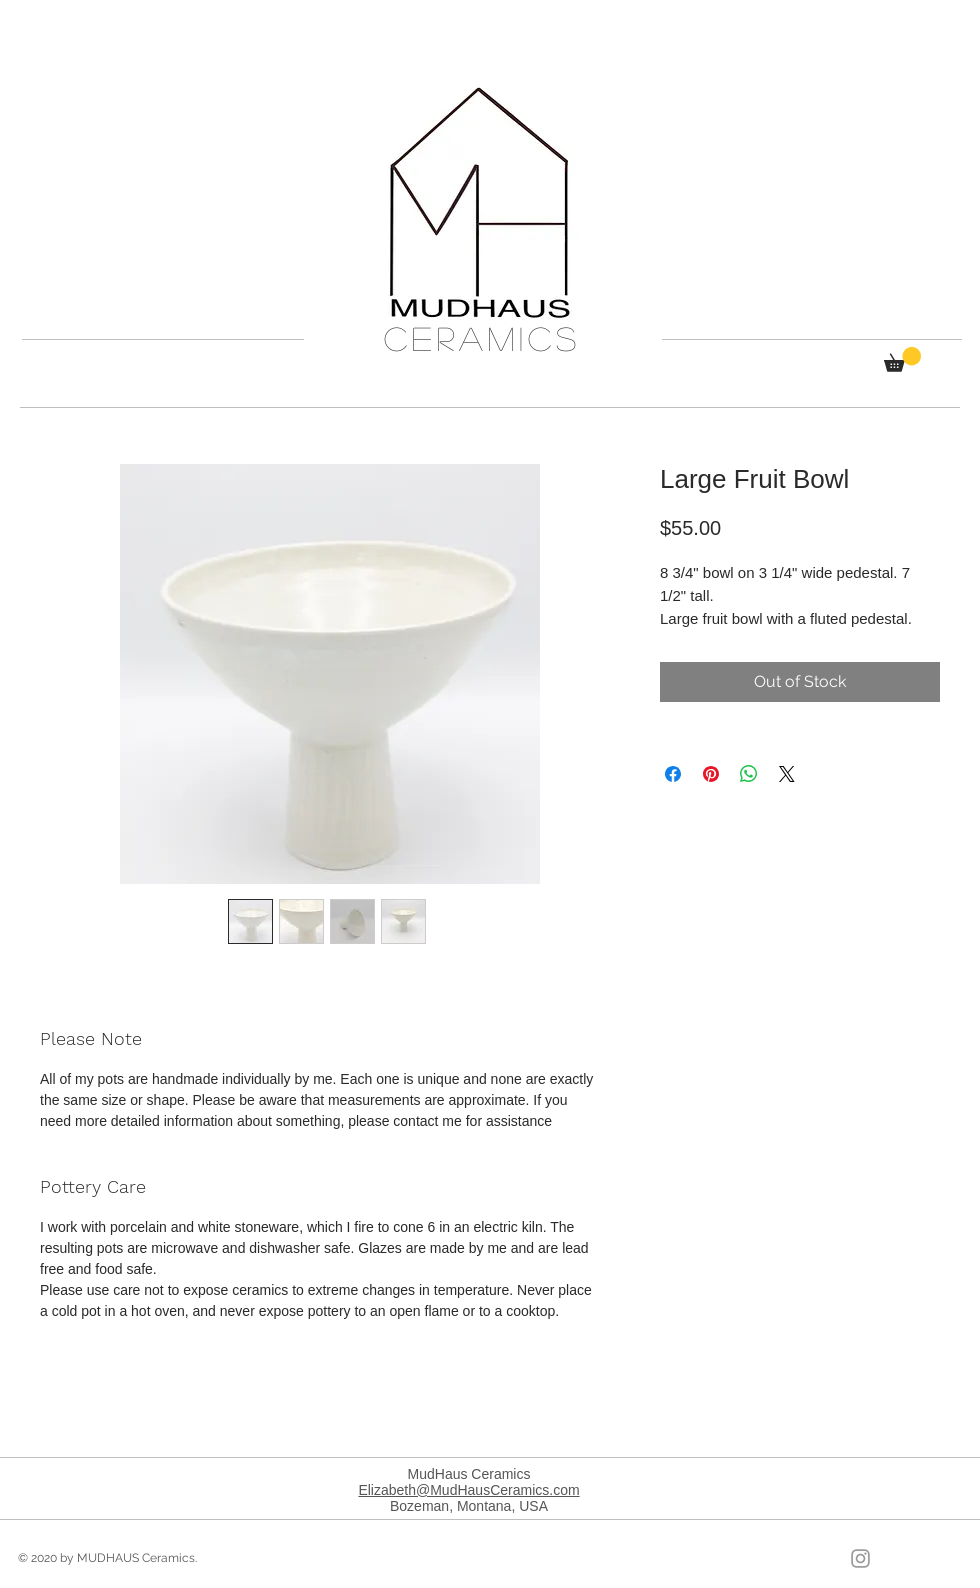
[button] (902, 359)
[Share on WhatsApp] (749, 774)
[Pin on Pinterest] (711, 774)
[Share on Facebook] (673, 774)
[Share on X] (787, 774)
